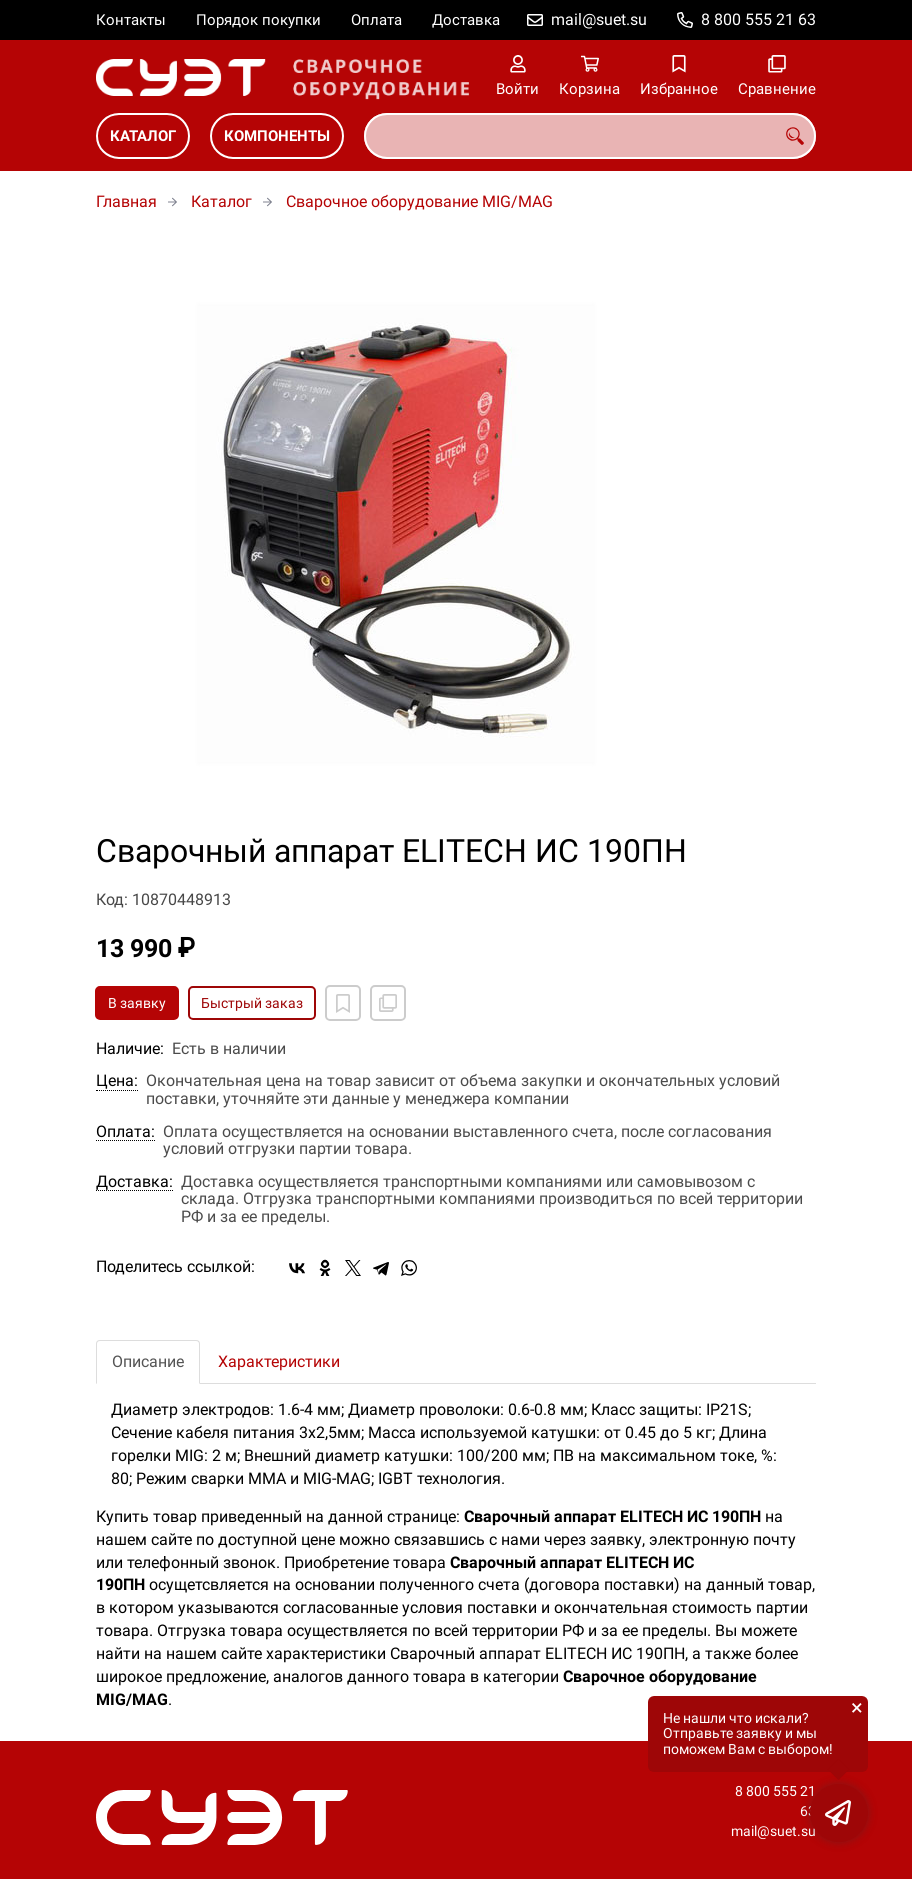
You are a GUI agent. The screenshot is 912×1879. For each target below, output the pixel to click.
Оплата (376, 20)
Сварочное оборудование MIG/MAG (419, 201)
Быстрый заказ (252, 1003)
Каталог (143, 136)
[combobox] (590, 136)
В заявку (137, 1003)
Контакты (131, 20)
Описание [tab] (148, 1361)
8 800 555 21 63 (758, 19)
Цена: (117, 1081)
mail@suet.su (599, 19)
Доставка (466, 20)
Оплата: (125, 1132)
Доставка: (134, 1182)
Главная (126, 201)
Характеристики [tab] (279, 1361)
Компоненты (277, 136)
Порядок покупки (258, 20)
